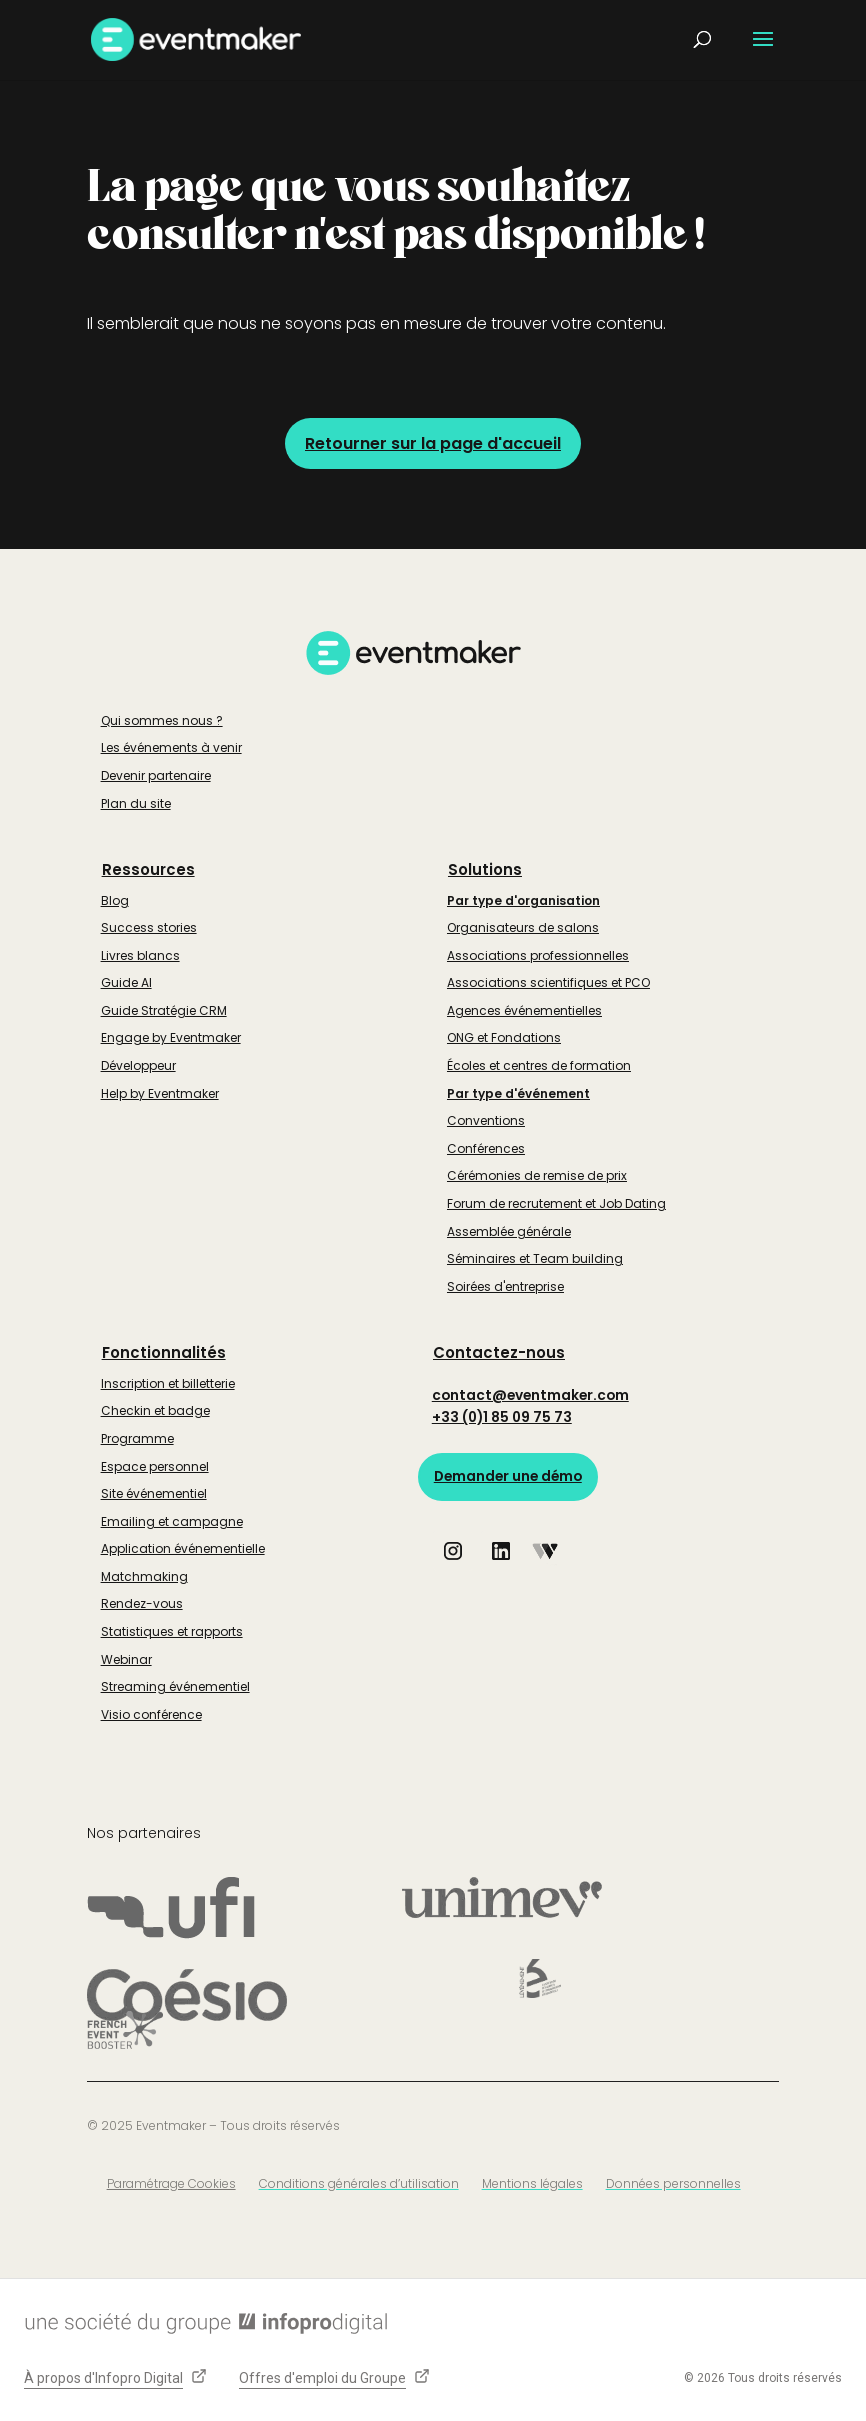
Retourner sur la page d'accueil (433, 443)
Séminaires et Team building (535, 1258)
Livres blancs (140, 955)
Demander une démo (511, 1478)
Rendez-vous (142, 1603)
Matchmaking (144, 1576)
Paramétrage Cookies (171, 2183)
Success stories (149, 927)
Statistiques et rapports (172, 1631)
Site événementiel (154, 1493)
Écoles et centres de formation (539, 1065)
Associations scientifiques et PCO (548, 982)
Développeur (138, 1065)
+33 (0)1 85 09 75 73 (503, 1418)
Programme (137, 1438)
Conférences (486, 1148)
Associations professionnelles (538, 955)
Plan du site (136, 803)
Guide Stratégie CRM (164, 1010)
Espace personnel (155, 1466)
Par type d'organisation (523, 900)
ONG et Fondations (504, 1037)
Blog (115, 900)
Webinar (126, 1659)
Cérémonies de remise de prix (537, 1175)
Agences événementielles (524, 1010)
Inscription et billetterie (168, 1383)
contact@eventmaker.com (533, 1395)
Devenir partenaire (156, 775)
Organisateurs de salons (523, 927)
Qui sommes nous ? (162, 720)
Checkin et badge (155, 1410)
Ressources (148, 869)
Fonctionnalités (164, 1352)
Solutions (485, 869)
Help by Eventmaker (160, 1093)
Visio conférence (151, 1714)
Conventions (486, 1120)
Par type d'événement (518, 1093)
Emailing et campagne (172, 1521)
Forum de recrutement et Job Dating (556, 1203)
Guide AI (126, 982)
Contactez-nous (499, 1352)
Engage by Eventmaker (171, 1037)
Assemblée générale (509, 1231)
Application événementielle (183, 1548)
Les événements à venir (171, 747)
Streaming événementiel (175, 1686)
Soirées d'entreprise (505, 1286)
